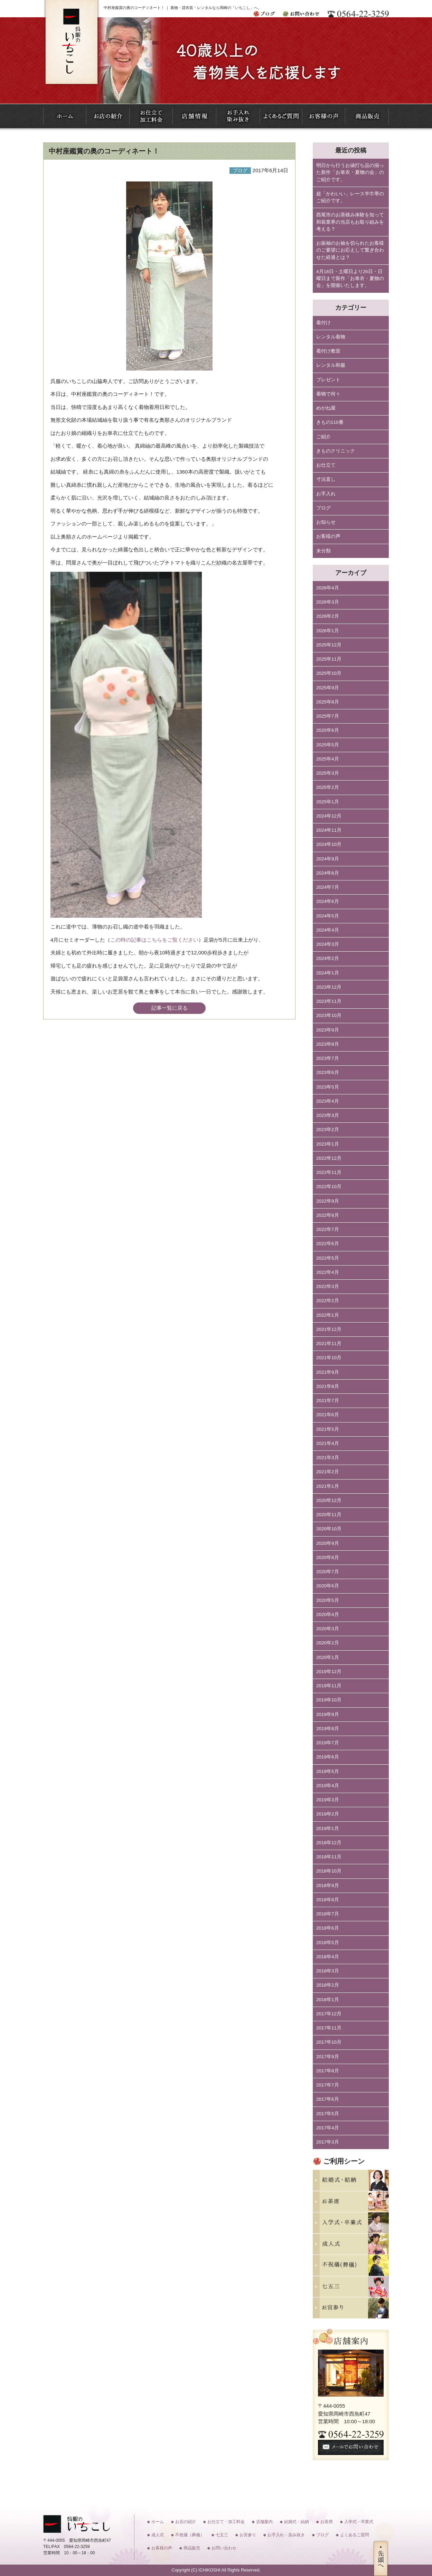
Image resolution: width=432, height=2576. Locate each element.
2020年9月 (327, 1543)
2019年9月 (327, 1714)
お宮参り (248, 2534)
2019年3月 (327, 1799)
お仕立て (326, 465)
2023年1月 (327, 1144)
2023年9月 (327, 1030)
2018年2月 (327, 1985)
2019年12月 (328, 1671)
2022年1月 (327, 1315)
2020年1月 (327, 1657)
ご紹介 (323, 436)
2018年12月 (328, 1842)
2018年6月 (327, 1928)
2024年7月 (327, 887)
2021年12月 (328, 1329)
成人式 (157, 2534)
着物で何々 (328, 393)
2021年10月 (328, 1357)
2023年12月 (328, 987)
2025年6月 (327, 730)
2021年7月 (327, 1400)
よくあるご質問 (354, 2534)
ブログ (323, 508)
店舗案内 (264, 2521)
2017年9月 (327, 2056)
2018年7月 (327, 1913)
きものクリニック (335, 451)
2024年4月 (327, 930)
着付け (323, 322)
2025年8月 (327, 701)
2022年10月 (328, 1186)
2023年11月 (328, 1001)
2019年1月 (327, 1828)
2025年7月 (327, 716)
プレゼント (328, 379)
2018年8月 (327, 1899)
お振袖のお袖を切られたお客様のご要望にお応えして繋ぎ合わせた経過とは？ (350, 250)
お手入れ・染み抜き (286, 2534)
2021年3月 (327, 1457)
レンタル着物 (330, 336)
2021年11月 (328, 1343)
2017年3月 (327, 2142)
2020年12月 (328, 1500)
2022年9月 (327, 1201)
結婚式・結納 (296, 2521)
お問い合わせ (224, 2548)
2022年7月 (327, 1229)
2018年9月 (327, 1885)
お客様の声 (328, 536)
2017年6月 (327, 2099)
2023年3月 (327, 1115)
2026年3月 (327, 602)
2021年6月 (327, 1414)
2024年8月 (327, 873)
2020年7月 (327, 1571)
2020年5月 (327, 1600)
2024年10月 (328, 844)
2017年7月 (327, 2085)
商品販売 (192, 2548)
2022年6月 (327, 1243)
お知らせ (326, 522)
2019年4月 (327, 1785)
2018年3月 (327, 1970)
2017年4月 (327, 2127)
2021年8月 (327, 1386)
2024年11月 (328, 830)
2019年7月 (327, 1742)
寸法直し (326, 479)
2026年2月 (327, 616)
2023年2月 (327, 1129)
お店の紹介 (185, 2521)
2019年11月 (328, 1685)
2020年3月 (327, 1628)
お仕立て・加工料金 (226, 2521)
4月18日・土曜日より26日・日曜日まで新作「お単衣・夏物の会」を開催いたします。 (350, 278)
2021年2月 (327, 1471)
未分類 (323, 550)
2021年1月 (327, 1486)
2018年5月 (327, 1942)
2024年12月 (328, 816)
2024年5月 (327, 915)
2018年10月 (328, 1871)
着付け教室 (328, 351)
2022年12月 (328, 1158)
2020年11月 (328, 1514)
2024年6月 (327, 901)
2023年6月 (327, 1072)
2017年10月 (328, 2042)
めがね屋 (326, 408)
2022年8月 (327, 1215)
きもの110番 (330, 422)
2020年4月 (327, 1614)
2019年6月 (327, 1757)
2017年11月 (328, 2028)
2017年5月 (327, 2113)
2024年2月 (327, 958)
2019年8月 (327, 1728)
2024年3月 (327, 944)
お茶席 (326, 2521)
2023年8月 (327, 1044)
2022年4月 (327, 1272)
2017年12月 (328, 2013)
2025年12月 (328, 644)
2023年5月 (327, 1087)
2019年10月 (328, 1699)
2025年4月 (327, 759)
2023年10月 (328, 1015)
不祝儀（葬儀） (189, 2534)
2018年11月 (328, 1856)
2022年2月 (327, 1300)
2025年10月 (328, 673)
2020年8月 (327, 1557)
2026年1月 (327, 630)
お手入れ (326, 493)
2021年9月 (327, 1372)
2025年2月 (327, 787)
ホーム (157, 2521)
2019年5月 (327, 1771)
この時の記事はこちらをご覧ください (154, 940)
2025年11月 (328, 659)
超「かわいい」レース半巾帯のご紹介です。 (350, 197)
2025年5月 (327, 744)
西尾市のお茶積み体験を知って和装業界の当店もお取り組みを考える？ (350, 222)
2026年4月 (327, 587)
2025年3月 (327, 773)
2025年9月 (327, 687)
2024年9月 (327, 858)
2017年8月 (327, 2070)
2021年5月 (327, 1429)
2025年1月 (327, 801)
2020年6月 (327, 1585)
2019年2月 (327, 1814)
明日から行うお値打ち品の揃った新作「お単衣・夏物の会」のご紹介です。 (350, 172)
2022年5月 (327, 1258)
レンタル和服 (330, 365)
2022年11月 (328, 1172)
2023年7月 (327, 1058)
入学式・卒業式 (358, 2521)
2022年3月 (327, 1286)
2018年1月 (327, 1999)
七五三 (222, 2534)
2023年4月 (327, 1101)
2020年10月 (328, 1528)
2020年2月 (327, 1642)
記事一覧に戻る (169, 1008)
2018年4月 (327, 1956)
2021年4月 (327, 1443)
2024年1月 (327, 973)
